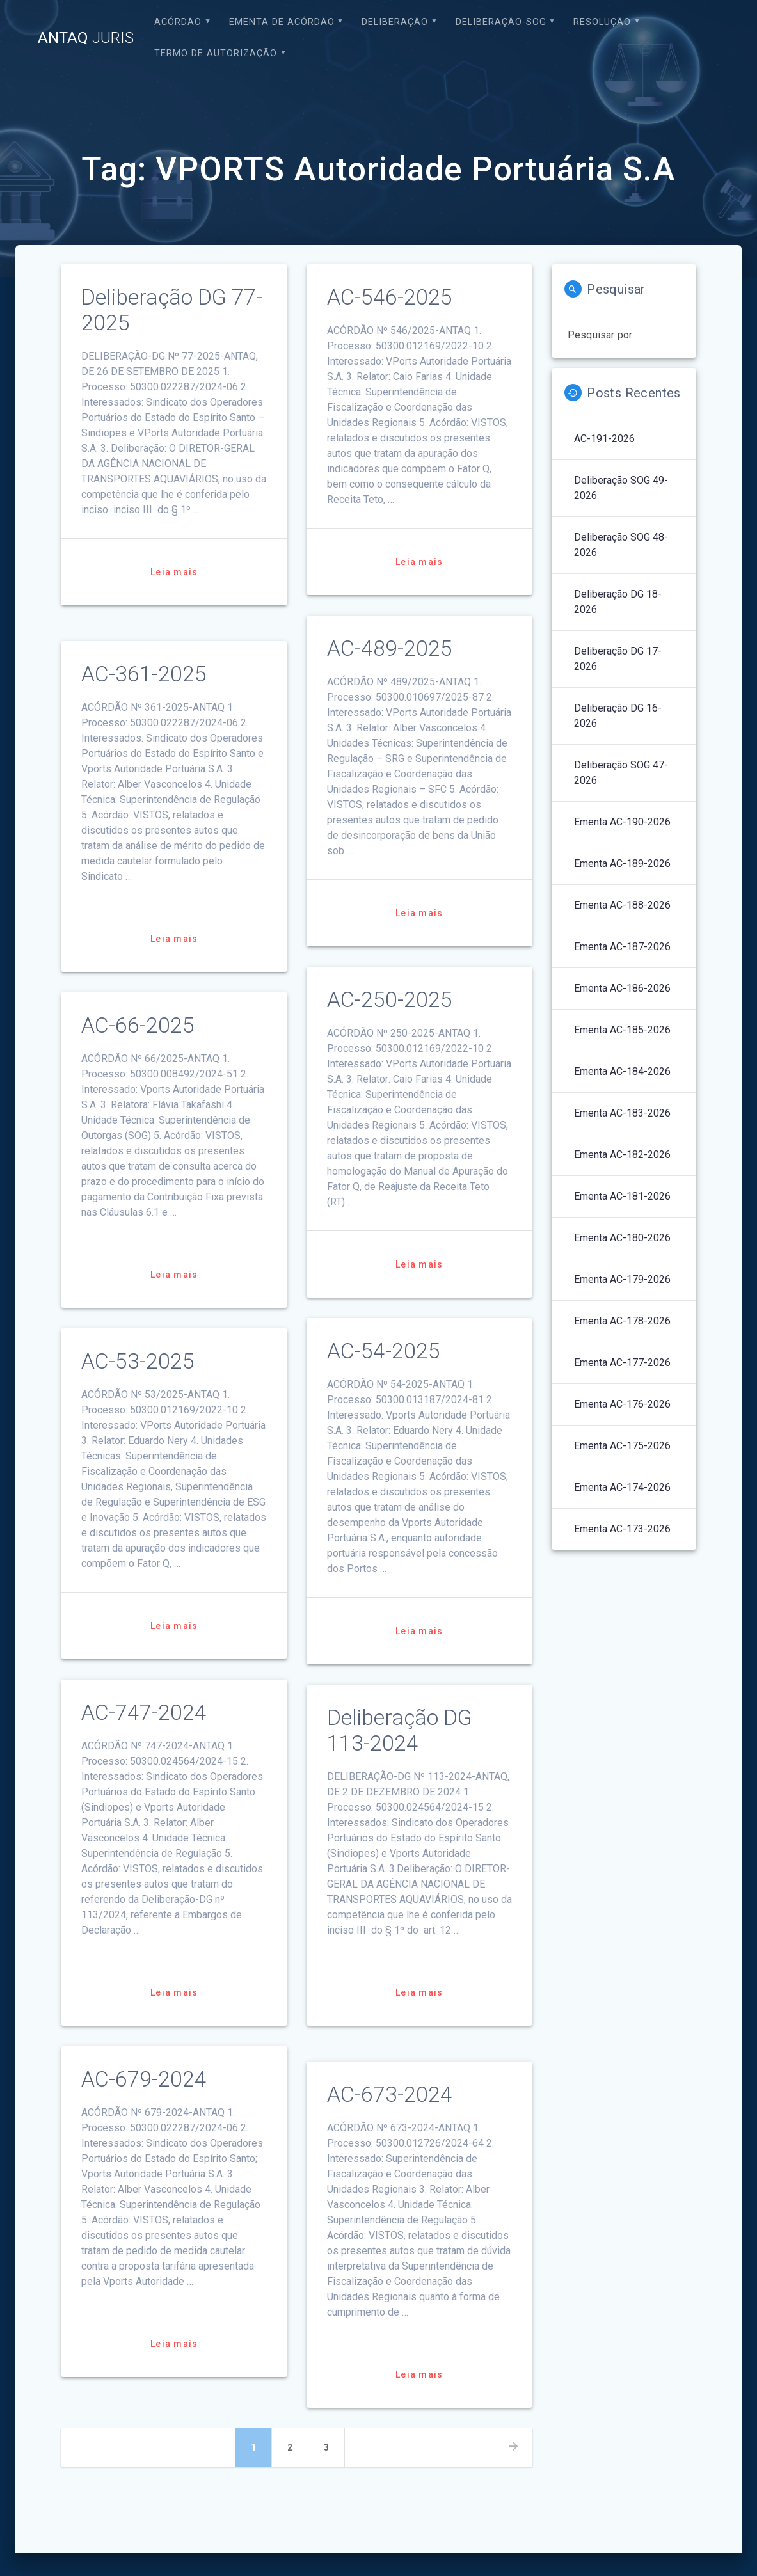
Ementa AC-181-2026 (622, 1196)
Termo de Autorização (215, 53)
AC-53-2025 (138, 1361)
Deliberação (395, 22)
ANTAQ (86, 37)
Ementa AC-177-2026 (622, 1362)
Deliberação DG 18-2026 (618, 602)
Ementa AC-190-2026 (622, 822)
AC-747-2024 (144, 1712)
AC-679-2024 (144, 2079)
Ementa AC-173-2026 (622, 1529)
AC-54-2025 (383, 1351)
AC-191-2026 (604, 439)
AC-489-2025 (389, 648)
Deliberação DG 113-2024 (399, 1730)
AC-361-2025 (144, 674)
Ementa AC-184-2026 (622, 1071)
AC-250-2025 (389, 999)
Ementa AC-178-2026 (622, 1321)
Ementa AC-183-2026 (622, 1113)
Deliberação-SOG (501, 22)
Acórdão (178, 22)
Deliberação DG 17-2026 (618, 658)
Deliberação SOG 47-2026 (621, 772)
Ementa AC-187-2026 (622, 947)
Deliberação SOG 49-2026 (621, 488)
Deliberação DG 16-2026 (618, 715)
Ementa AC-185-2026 (622, 1030)
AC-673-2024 (389, 2094)
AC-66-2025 (138, 1025)
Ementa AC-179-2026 (622, 1279)
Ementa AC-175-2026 (622, 1446)
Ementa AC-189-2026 (622, 863)
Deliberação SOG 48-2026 (621, 545)
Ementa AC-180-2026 (622, 1238)
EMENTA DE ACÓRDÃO (282, 22)
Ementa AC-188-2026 (622, 905)
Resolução (602, 22)
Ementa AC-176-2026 (622, 1404)
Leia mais (174, 572)
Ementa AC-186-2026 (622, 988)
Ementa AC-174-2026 (622, 1487)
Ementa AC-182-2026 (622, 1155)
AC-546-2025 (389, 297)
